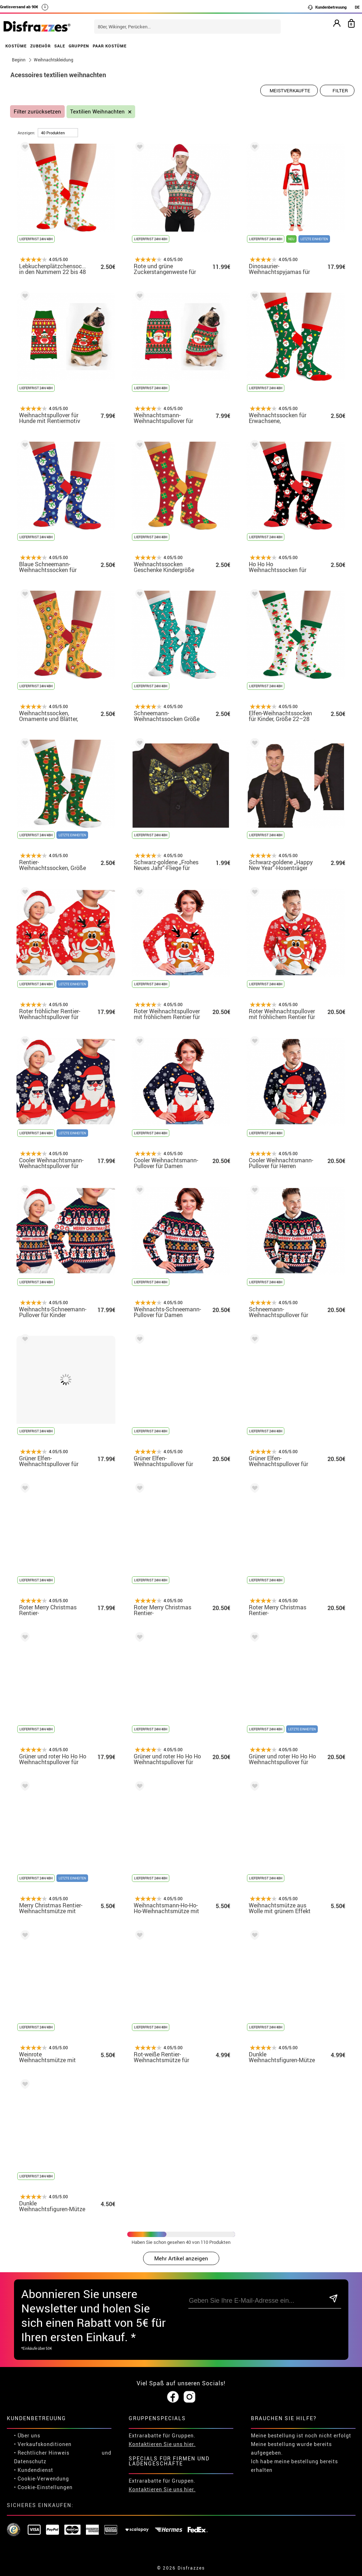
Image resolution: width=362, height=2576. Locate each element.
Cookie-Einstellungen (45, 2487)
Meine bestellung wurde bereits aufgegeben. (291, 2448)
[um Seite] (58, 132)
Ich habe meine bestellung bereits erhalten (294, 2465)
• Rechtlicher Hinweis (41, 2452)
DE (357, 7)
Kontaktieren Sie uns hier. (162, 2444)
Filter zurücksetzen (37, 111)
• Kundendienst (33, 2469)
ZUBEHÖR (40, 45)
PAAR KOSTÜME (110, 45)
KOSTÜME (16, 45)
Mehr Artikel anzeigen (181, 2258)
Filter (340, 90)
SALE (59, 45)
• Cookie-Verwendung (41, 2478)
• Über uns (27, 2435)
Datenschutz (30, 2461)
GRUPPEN (79, 45)
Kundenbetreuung (327, 7)
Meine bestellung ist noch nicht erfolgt (301, 2435)
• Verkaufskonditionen (43, 2444)
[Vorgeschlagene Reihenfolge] (289, 90)
